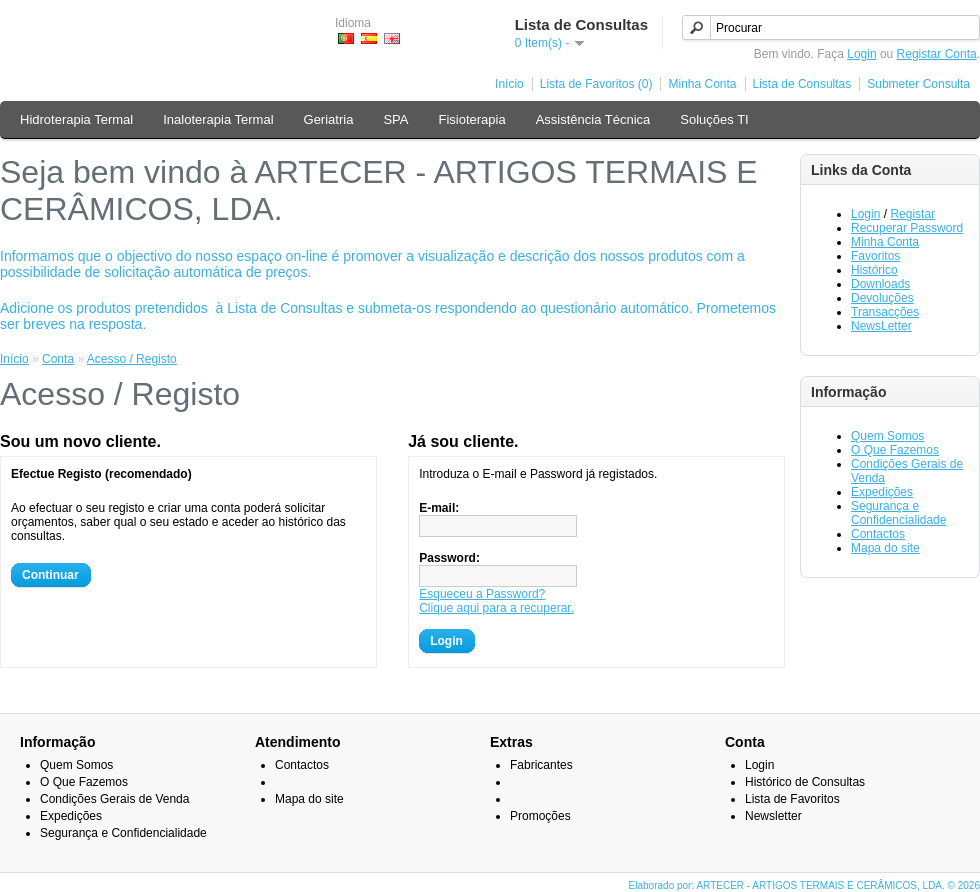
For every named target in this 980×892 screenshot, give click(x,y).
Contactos (878, 534)
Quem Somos (887, 436)
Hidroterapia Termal (76, 119)
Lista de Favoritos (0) (596, 84)
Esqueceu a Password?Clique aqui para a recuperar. (496, 601)
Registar (912, 214)
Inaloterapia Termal (218, 119)
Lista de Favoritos (792, 799)
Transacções (885, 312)
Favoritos (875, 256)
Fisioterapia (471, 119)
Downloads (880, 284)
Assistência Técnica (593, 119)
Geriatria (329, 119)
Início (509, 84)
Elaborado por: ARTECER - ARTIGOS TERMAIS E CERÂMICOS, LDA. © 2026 (804, 885)
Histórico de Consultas (805, 782)
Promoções (540, 816)
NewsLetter (881, 326)
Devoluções (882, 298)
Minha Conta (702, 84)
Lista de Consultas (802, 84)
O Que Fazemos (895, 450)
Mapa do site (885, 548)
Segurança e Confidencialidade (898, 513)
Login (861, 54)
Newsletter (773, 816)
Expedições (882, 492)
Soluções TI (714, 119)
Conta (58, 359)
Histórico (874, 270)
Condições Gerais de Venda (114, 799)
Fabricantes (541, 765)
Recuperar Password (907, 228)
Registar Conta (937, 54)
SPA (395, 119)
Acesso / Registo (132, 359)
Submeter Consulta (918, 84)
